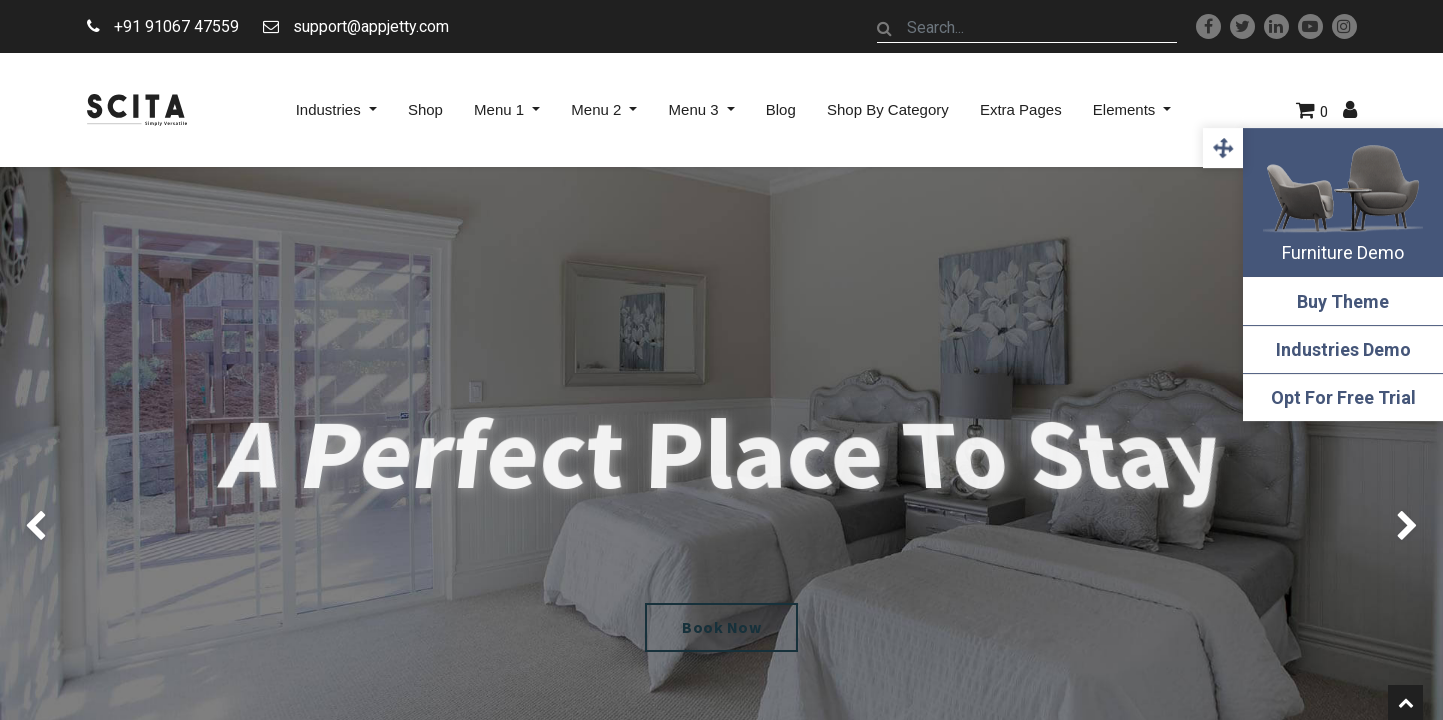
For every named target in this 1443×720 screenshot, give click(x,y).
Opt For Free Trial (1343, 397)
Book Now (721, 627)
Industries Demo (1343, 349)
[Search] (885, 28)
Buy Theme (1343, 301)
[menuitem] (425, 110)
